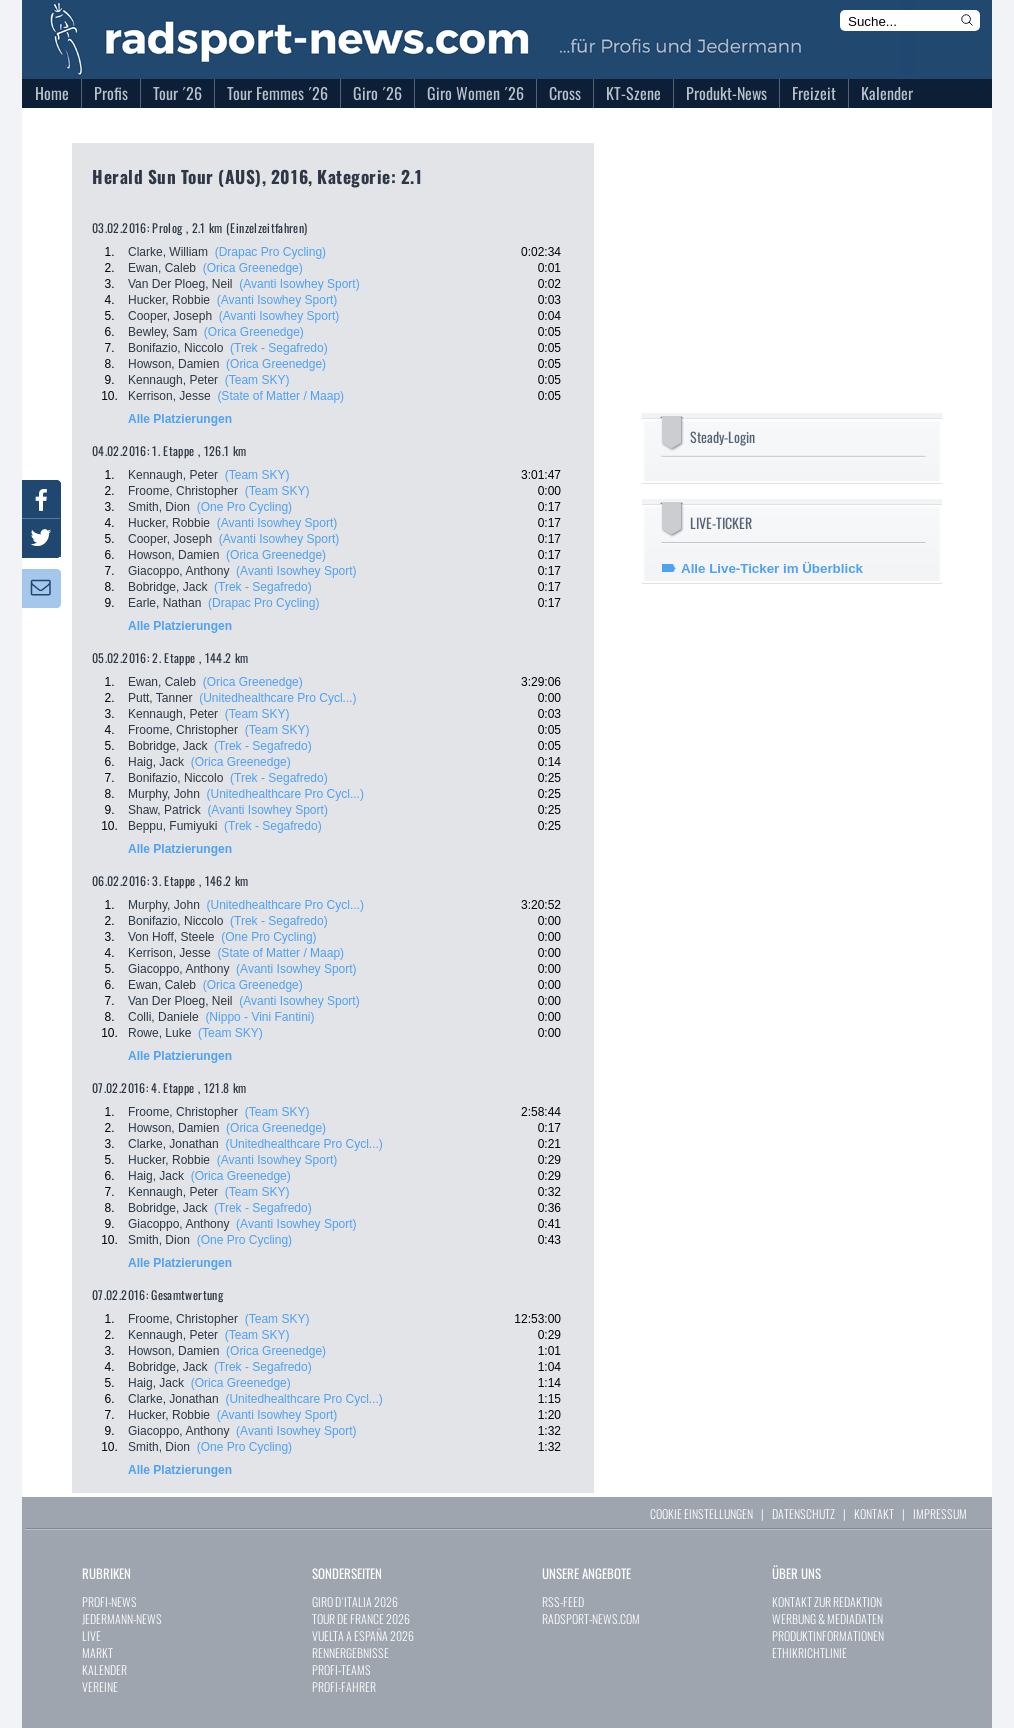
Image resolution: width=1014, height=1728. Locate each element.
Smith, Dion (159, 507)
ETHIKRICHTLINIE (809, 1652)
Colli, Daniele (163, 1017)
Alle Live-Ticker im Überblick (772, 568)
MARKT (97, 1652)
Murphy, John (164, 794)
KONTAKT (874, 1513)
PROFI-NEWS (109, 1601)
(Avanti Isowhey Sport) (299, 284)
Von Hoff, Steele (171, 937)
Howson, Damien (173, 364)
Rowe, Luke (159, 1033)
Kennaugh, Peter (173, 380)
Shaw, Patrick (164, 810)
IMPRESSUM (940, 1513)
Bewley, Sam (162, 332)
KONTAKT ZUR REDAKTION (827, 1601)
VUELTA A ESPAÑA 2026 (363, 1635)
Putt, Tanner (160, 698)
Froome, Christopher (183, 491)
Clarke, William (168, 252)
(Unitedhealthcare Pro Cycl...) (277, 698)
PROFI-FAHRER (344, 1686)
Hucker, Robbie (169, 300)
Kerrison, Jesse (169, 396)
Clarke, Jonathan (173, 1144)
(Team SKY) (257, 380)
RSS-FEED (563, 1601)
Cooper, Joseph (170, 316)
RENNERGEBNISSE (350, 1652)
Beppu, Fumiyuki (172, 826)
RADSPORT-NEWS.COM (591, 1618)
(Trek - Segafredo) (279, 348)
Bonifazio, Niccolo (175, 348)
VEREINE (100, 1686)
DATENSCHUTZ (803, 1513)
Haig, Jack (156, 762)
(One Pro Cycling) (244, 507)
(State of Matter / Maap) (280, 396)
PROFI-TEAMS (341, 1669)
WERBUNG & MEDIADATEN (827, 1618)
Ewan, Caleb (162, 268)
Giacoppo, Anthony (178, 571)
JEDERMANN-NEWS (122, 1618)
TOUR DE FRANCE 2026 (361, 1618)
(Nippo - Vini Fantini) (259, 1017)
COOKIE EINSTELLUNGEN (701, 1513)
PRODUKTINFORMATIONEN (828, 1635)
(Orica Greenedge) (253, 268)
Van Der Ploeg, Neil (180, 284)
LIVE (91, 1635)
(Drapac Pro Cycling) (270, 252)
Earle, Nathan (164, 603)
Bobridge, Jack (167, 587)
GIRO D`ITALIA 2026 (355, 1601)
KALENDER (104, 1669)
